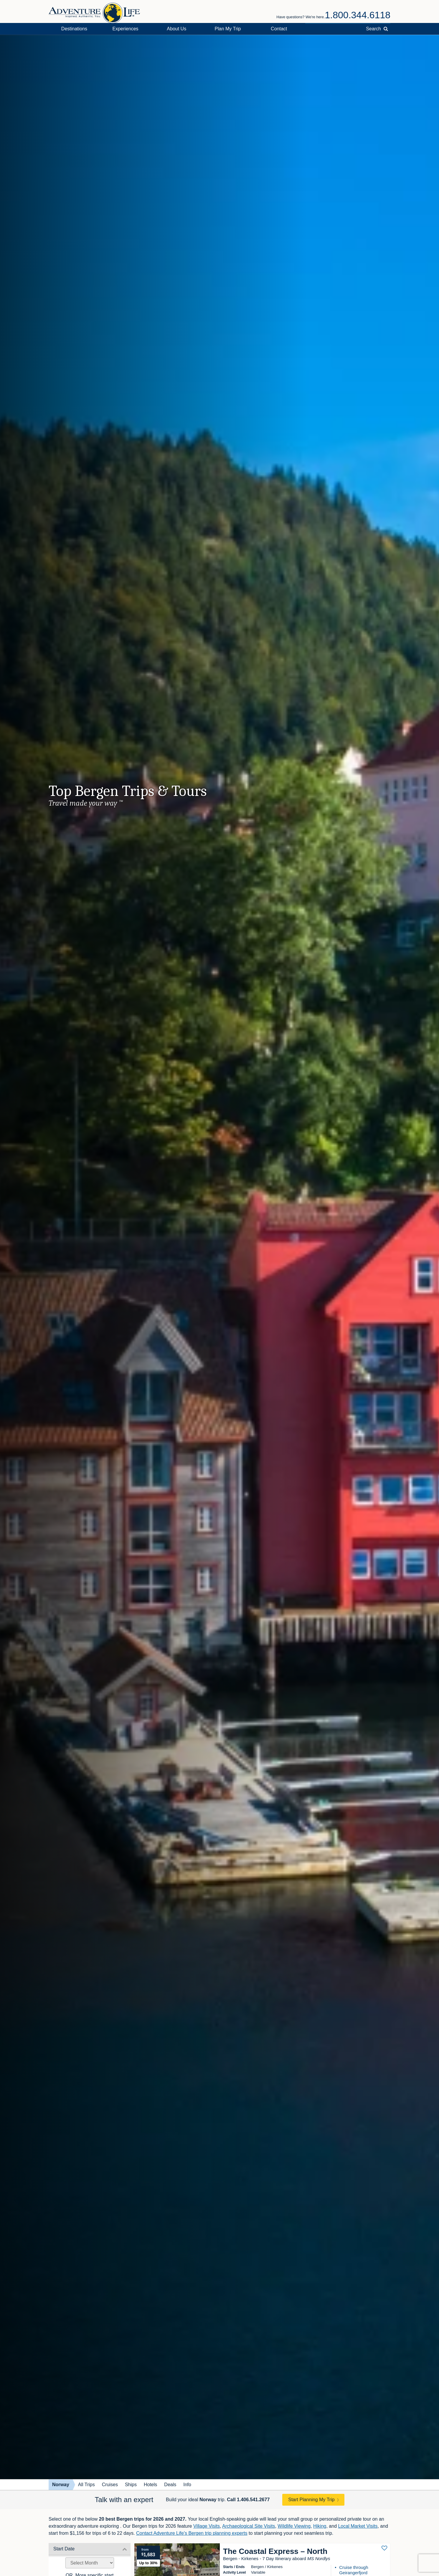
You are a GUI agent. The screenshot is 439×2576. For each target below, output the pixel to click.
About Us (176, 28)
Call (248, 2499)
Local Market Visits (357, 2526)
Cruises (110, 2484)
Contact (279, 28)
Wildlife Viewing (294, 2526)
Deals (170, 2484)
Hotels (150, 2484)
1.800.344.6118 (357, 15)
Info (187, 2484)
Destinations (74, 28)
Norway (60, 2484)
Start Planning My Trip (311, 2499)
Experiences (125, 28)
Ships (131, 2484)
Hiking (319, 2526)
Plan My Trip (228, 28)
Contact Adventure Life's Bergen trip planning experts (191, 2533)
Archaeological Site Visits (248, 2526)
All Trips (86, 2484)
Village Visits (206, 2526)
